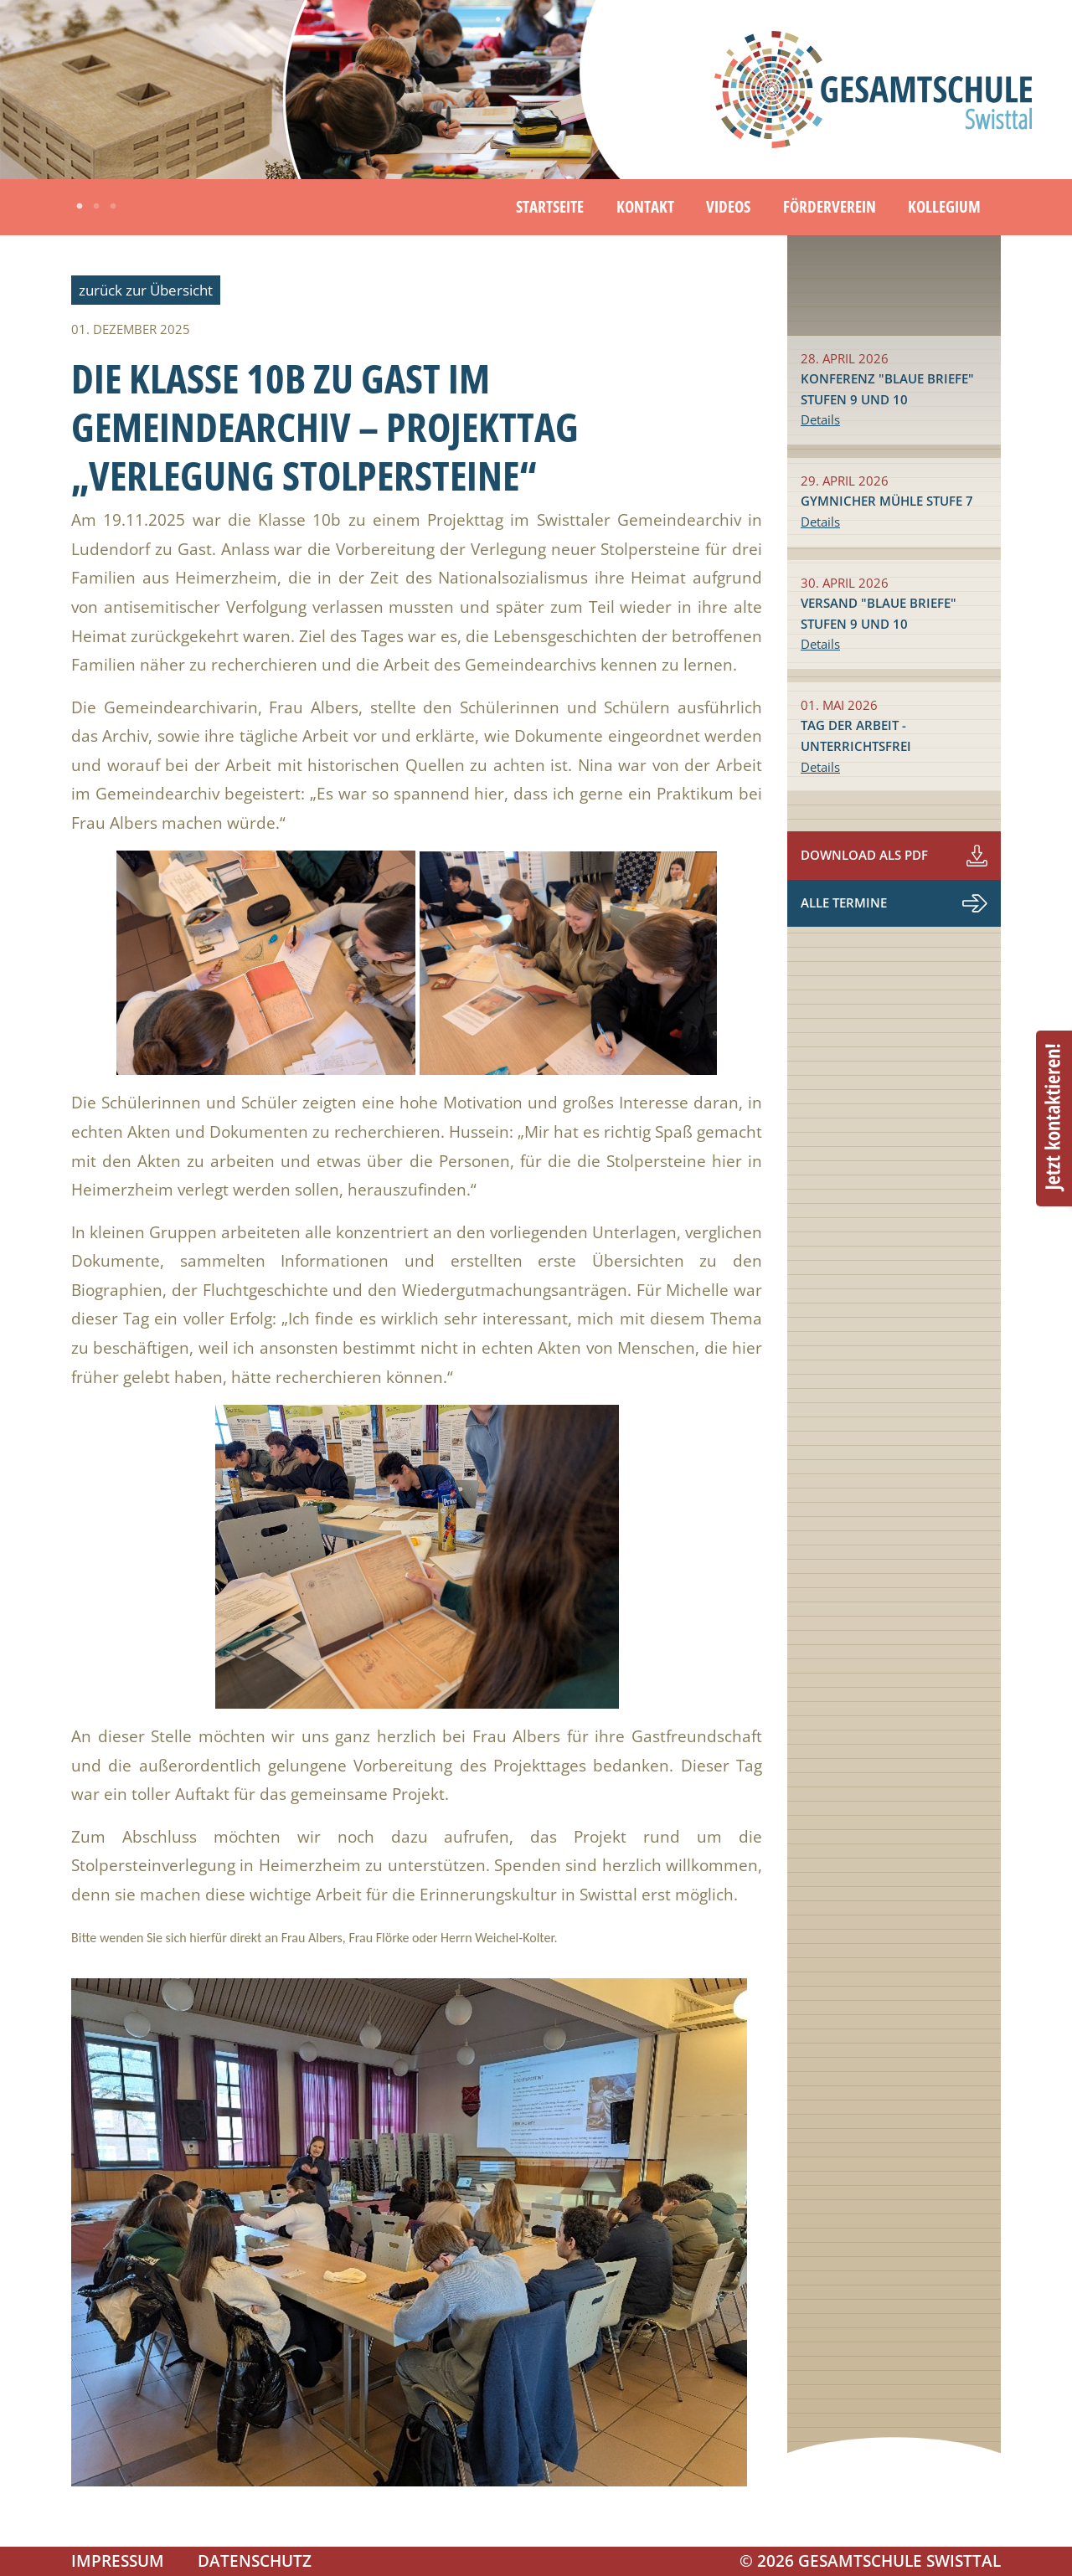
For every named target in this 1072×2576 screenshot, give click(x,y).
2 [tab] (96, 206)
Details (820, 420)
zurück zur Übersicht (146, 290)
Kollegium (944, 206)
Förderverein (829, 206)
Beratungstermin (1054, 1118)
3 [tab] (113, 206)
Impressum (117, 2560)
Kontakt (645, 206)
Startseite (550, 206)
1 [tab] (79, 206)
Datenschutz (255, 2560)
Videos (728, 206)
